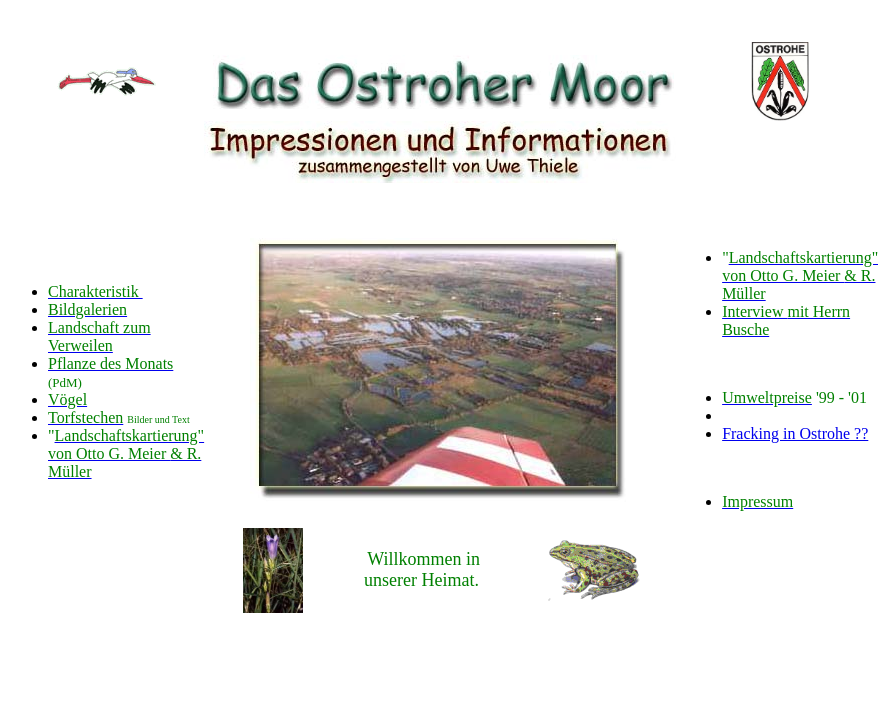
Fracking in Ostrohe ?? (795, 433)
